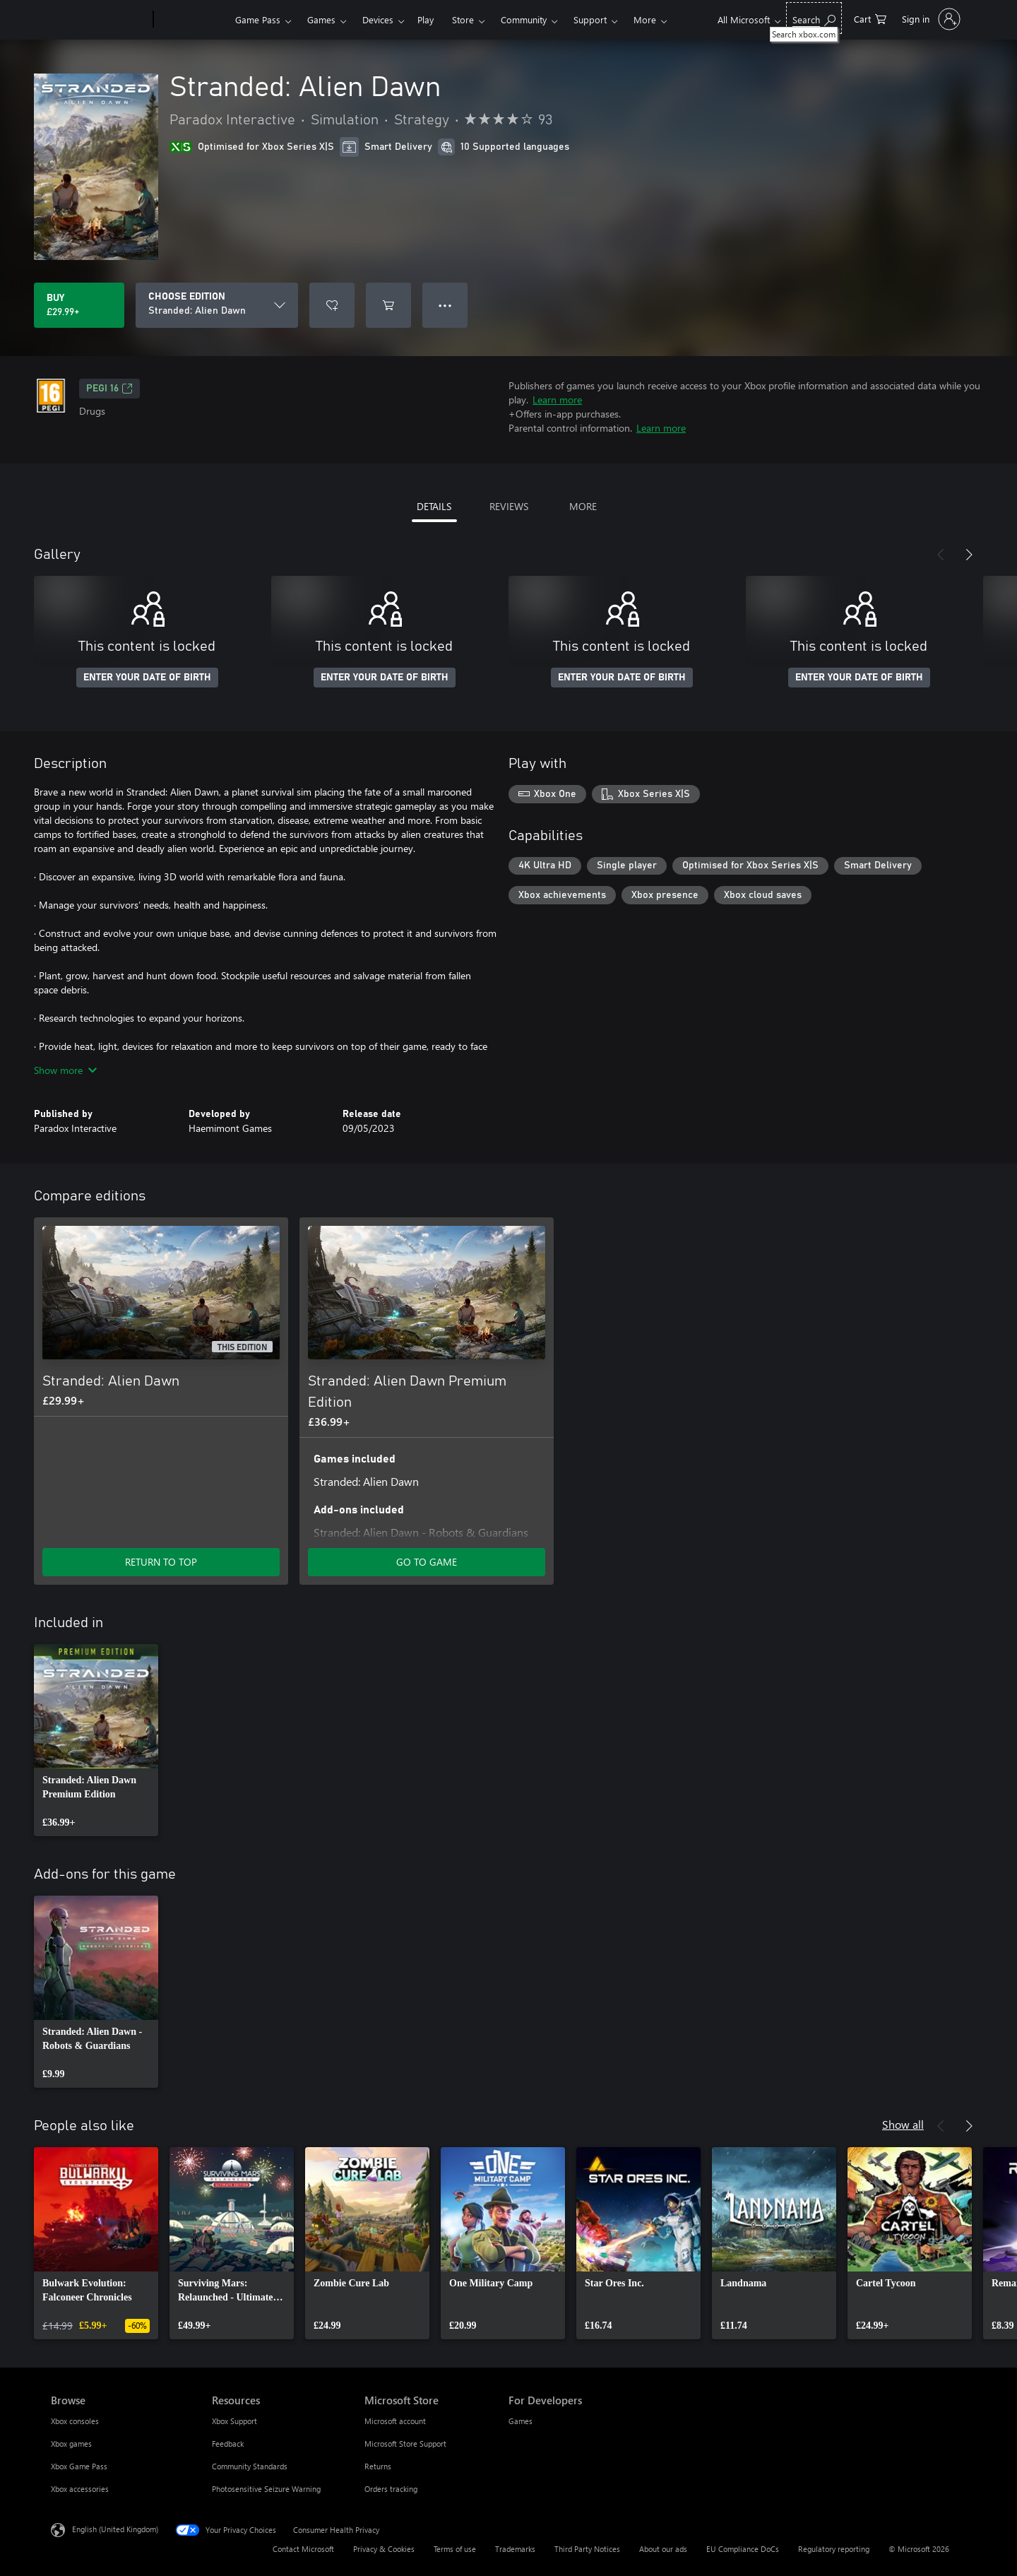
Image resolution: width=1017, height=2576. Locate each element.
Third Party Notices (587, 2548)
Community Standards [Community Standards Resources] (249, 2466)
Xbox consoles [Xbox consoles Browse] (75, 2421)
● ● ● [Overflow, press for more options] (445, 305)
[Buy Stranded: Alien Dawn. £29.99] (79, 305)
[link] (96, 1740)
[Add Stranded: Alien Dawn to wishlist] (332, 305)
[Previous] (941, 555)
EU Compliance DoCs (742, 2548)
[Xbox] (192, 20)
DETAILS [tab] (434, 506)
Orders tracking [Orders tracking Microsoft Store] (390, 2488)
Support (590, 19)
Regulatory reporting (833, 2548)
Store (463, 19)
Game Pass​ (257, 19)
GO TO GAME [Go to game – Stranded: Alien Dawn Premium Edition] (426, 1561)
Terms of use (455, 2548)
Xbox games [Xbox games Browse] (71, 2443)
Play (425, 19)
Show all (903, 2124)
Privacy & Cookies (384, 2548)
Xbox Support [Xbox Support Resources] (234, 2421)
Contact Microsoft (303, 2548)
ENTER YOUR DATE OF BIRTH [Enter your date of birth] (147, 678)
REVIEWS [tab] (508, 506)
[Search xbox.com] (814, 18)
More (645, 19)
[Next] (969, 555)
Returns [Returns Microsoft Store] (377, 2466)
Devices (377, 19)
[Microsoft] (99, 20)
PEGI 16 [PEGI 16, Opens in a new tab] (109, 388)
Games (321, 19)
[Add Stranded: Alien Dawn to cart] (388, 305)
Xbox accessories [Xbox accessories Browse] (80, 2488)
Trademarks (515, 2548)
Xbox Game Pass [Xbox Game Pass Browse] (79, 2466)
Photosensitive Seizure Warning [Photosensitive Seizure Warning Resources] (266, 2488)
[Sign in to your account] (929, 19)
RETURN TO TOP (161, 1561)
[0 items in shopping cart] (870, 18)
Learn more (557, 399)
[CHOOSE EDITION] (217, 305)
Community (524, 19)
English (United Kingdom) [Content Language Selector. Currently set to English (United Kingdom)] (115, 2529)
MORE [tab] (583, 506)
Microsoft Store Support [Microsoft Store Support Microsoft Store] (405, 2443)
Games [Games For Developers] (521, 2421)
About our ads (663, 2548)
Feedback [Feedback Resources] (228, 2443)
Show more (65, 1070)
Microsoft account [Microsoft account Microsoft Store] (395, 2421)
